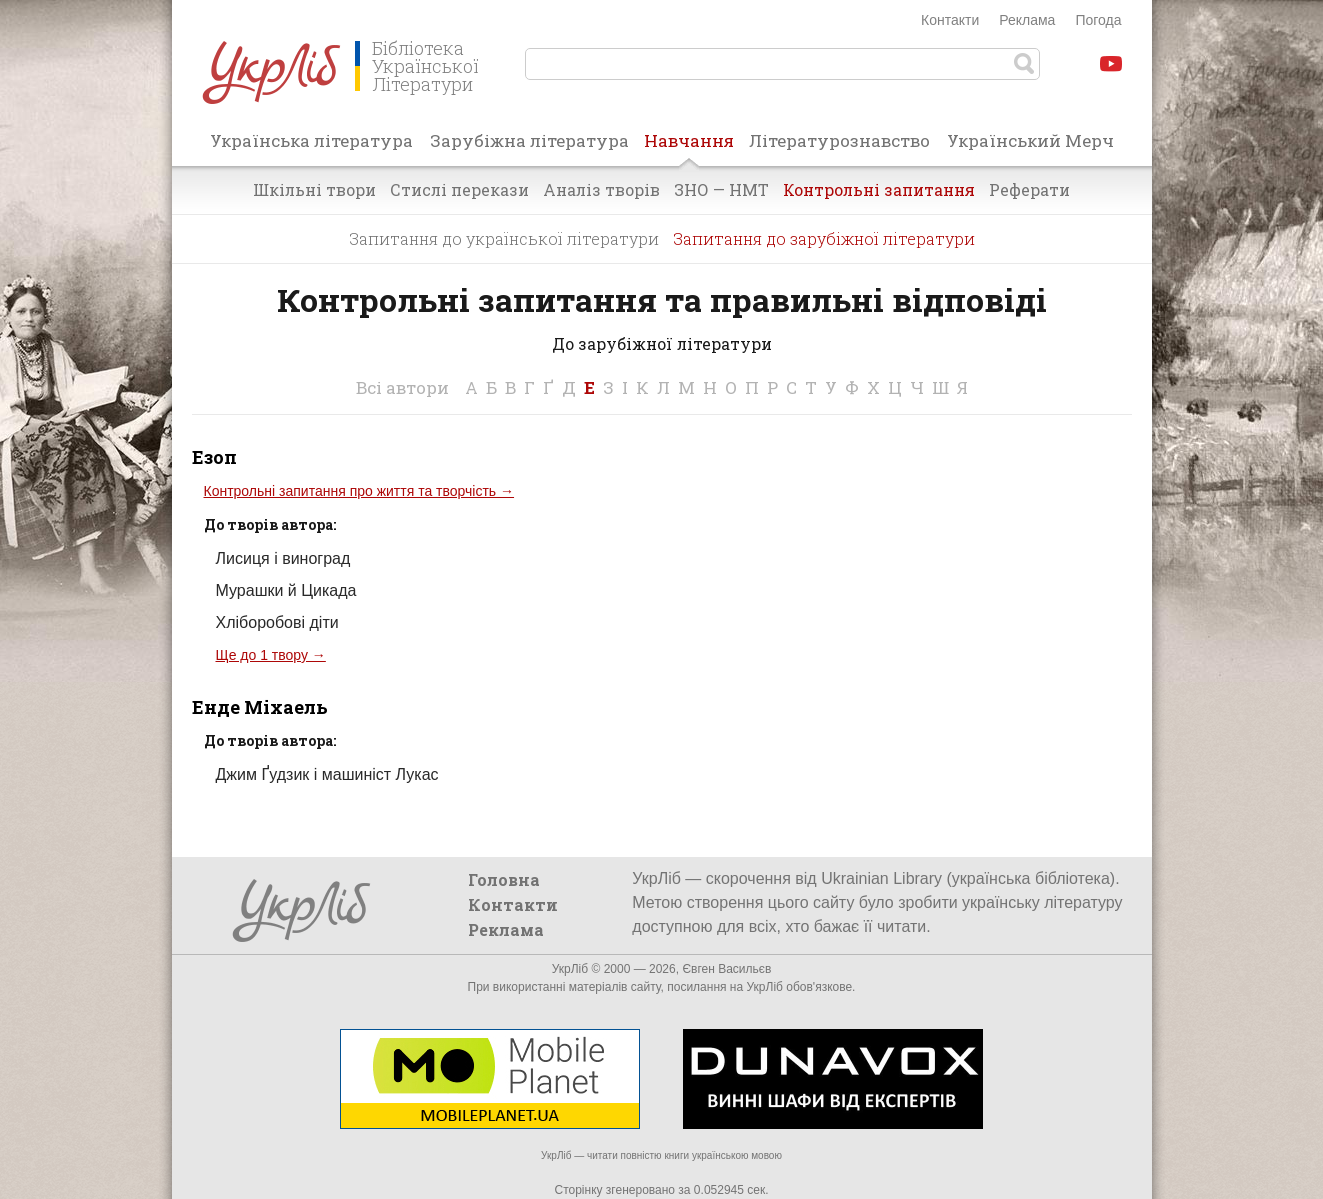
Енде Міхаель (260, 707)
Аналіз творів (601, 189)
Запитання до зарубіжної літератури (824, 238)
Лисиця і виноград (283, 558)
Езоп (214, 457)
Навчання (689, 147)
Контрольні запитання (879, 189)
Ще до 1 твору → (271, 655)
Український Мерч (1030, 140)
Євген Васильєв (726, 969)
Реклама (1027, 20)
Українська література (311, 140)
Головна (504, 879)
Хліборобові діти (277, 622)
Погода (1098, 20)
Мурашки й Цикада (286, 590)
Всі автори (402, 387)
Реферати (1029, 189)
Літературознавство (839, 140)
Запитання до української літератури (504, 238)
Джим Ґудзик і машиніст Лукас (327, 774)
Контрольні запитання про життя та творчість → (359, 491)
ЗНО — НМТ (721, 189)
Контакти (950, 20)
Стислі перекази (459, 189)
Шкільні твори (314, 189)
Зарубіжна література (529, 140)
